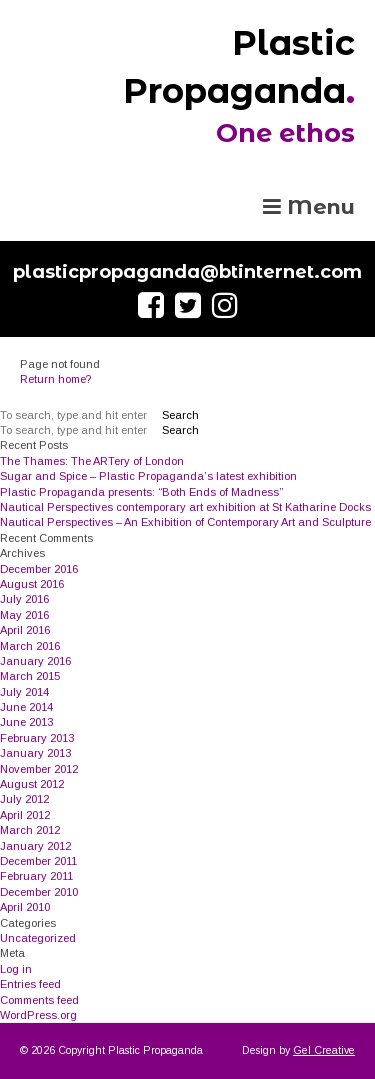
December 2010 (39, 892)
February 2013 (37, 738)
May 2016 (24, 615)
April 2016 (25, 630)
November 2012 (39, 769)
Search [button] (180, 415)
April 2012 (25, 815)
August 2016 (32, 584)
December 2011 (38, 861)
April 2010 (25, 907)
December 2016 (39, 569)
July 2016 (24, 599)
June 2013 (26, 722)
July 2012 (24, 799)
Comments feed (39, 1000)
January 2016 (35, 661)
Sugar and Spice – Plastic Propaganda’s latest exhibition (148, 476)
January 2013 (35, 753)
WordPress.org (38, 1015)
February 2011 (36, 876)
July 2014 (24, 692)
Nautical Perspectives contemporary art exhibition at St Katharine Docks (185, 507)
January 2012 (35, 846)
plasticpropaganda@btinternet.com (187, 272)
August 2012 (32, 784)
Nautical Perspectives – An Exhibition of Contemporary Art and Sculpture (185, 522)
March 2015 (30, 676)
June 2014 (26, 707)
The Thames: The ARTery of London (92, 461)
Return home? (55, 379)
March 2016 (30, 646)
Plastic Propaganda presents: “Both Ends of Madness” (141, 492)
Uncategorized (38, 938)
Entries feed (30, 984)
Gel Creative (324, 1050)
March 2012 (30, 830)
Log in (16, 969)
